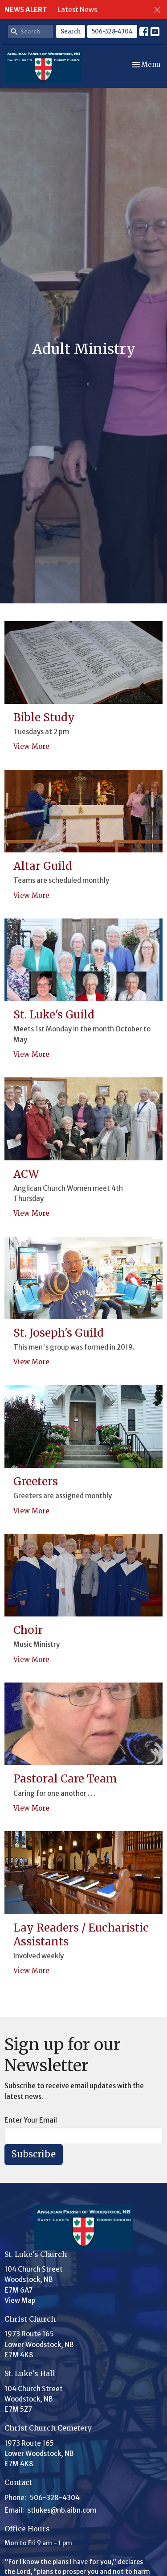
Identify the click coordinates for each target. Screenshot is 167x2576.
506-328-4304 (112, 31)
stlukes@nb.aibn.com (62, 2510)
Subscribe (34, 2154)
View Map (20, 2300)
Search (71, 31)
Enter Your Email (30, 2120)
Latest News (77, 9)
